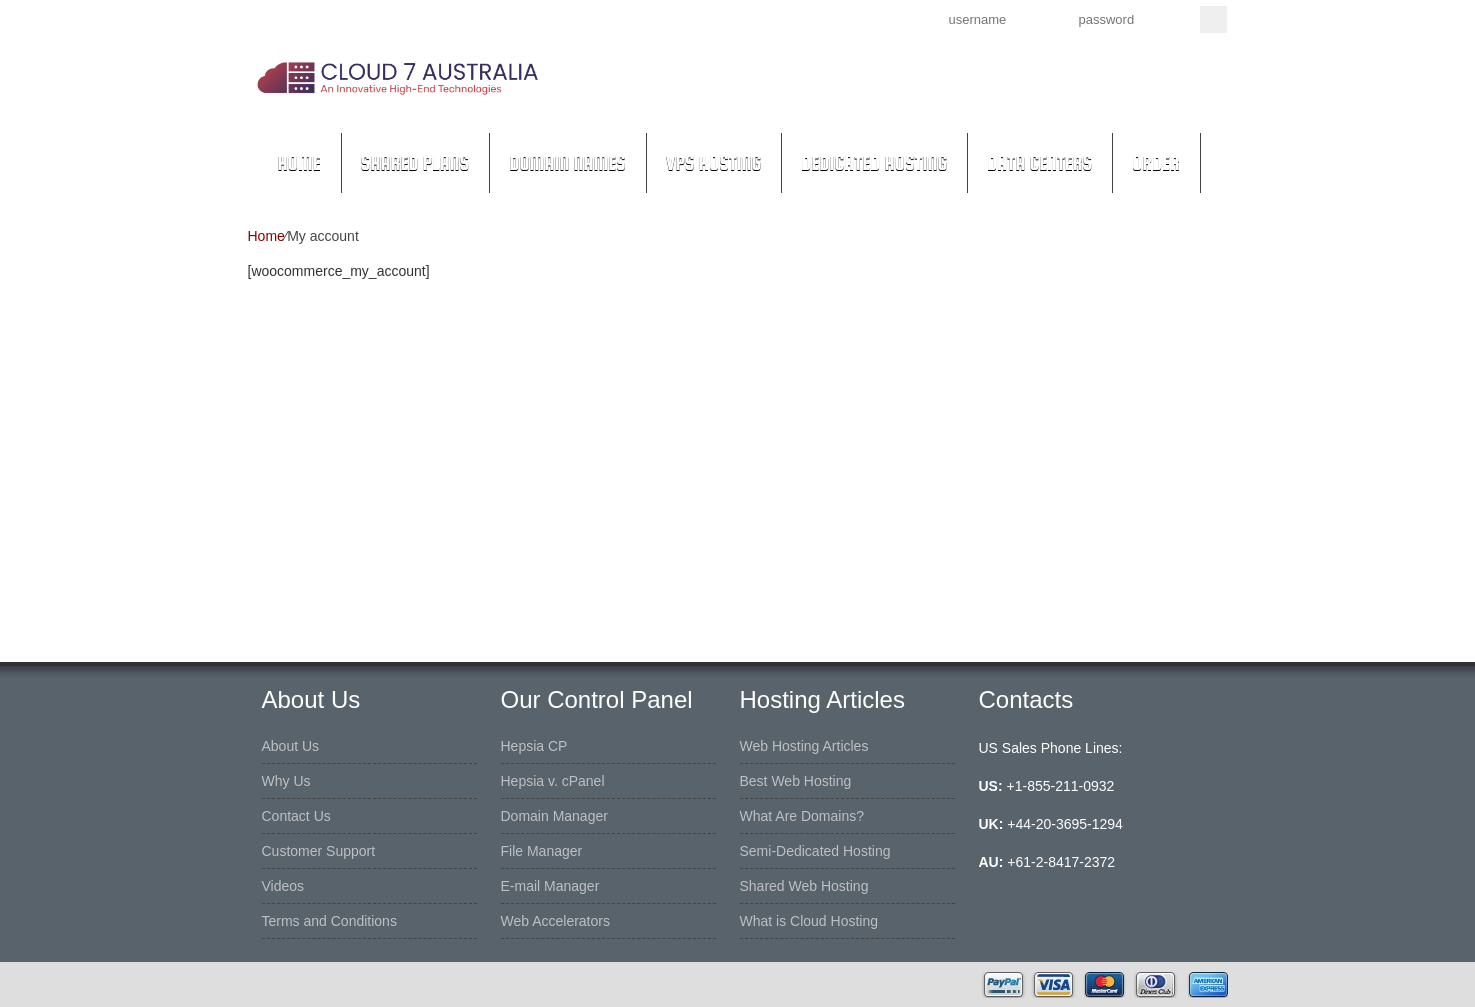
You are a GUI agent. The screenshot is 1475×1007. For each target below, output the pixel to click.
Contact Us (296, 816)
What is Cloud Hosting (809, 921)
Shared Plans (415, 163)
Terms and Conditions (329, 921)
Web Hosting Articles (804, 746)
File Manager (542, 851)
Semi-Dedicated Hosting (815, 851)
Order (1156, 163)
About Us (291, 746)
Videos (283, 886)
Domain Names (567, 163)
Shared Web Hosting (804, 886)
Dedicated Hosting (874, 163)
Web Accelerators (555, 921)
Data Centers (1039, 163)
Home (299, 163)
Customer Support (319, 851)
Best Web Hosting (796, 781)
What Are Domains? (802, 816)
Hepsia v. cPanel (553, 781)
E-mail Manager (550, 886)
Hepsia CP (534, 746)
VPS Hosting (713, 163)
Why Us (286, 781)
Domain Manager (554, 816)
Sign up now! (807, 18)
